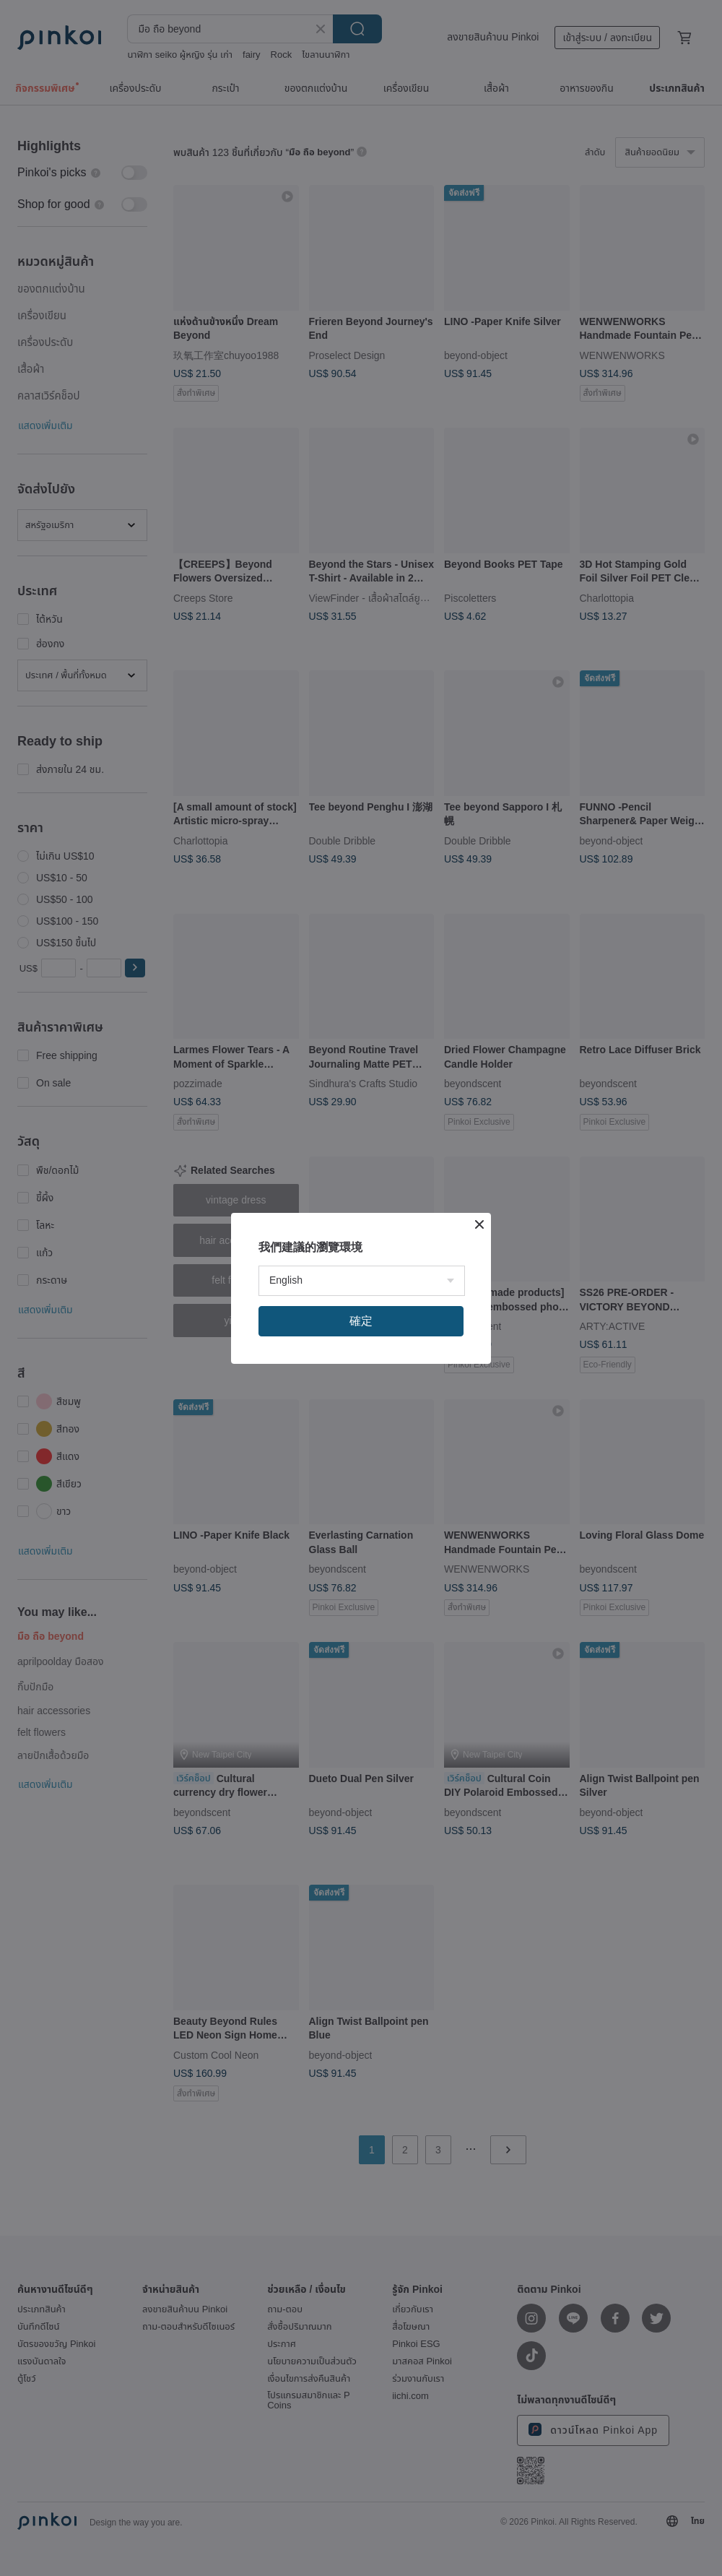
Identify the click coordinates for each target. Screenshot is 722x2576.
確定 (361, 1321)
